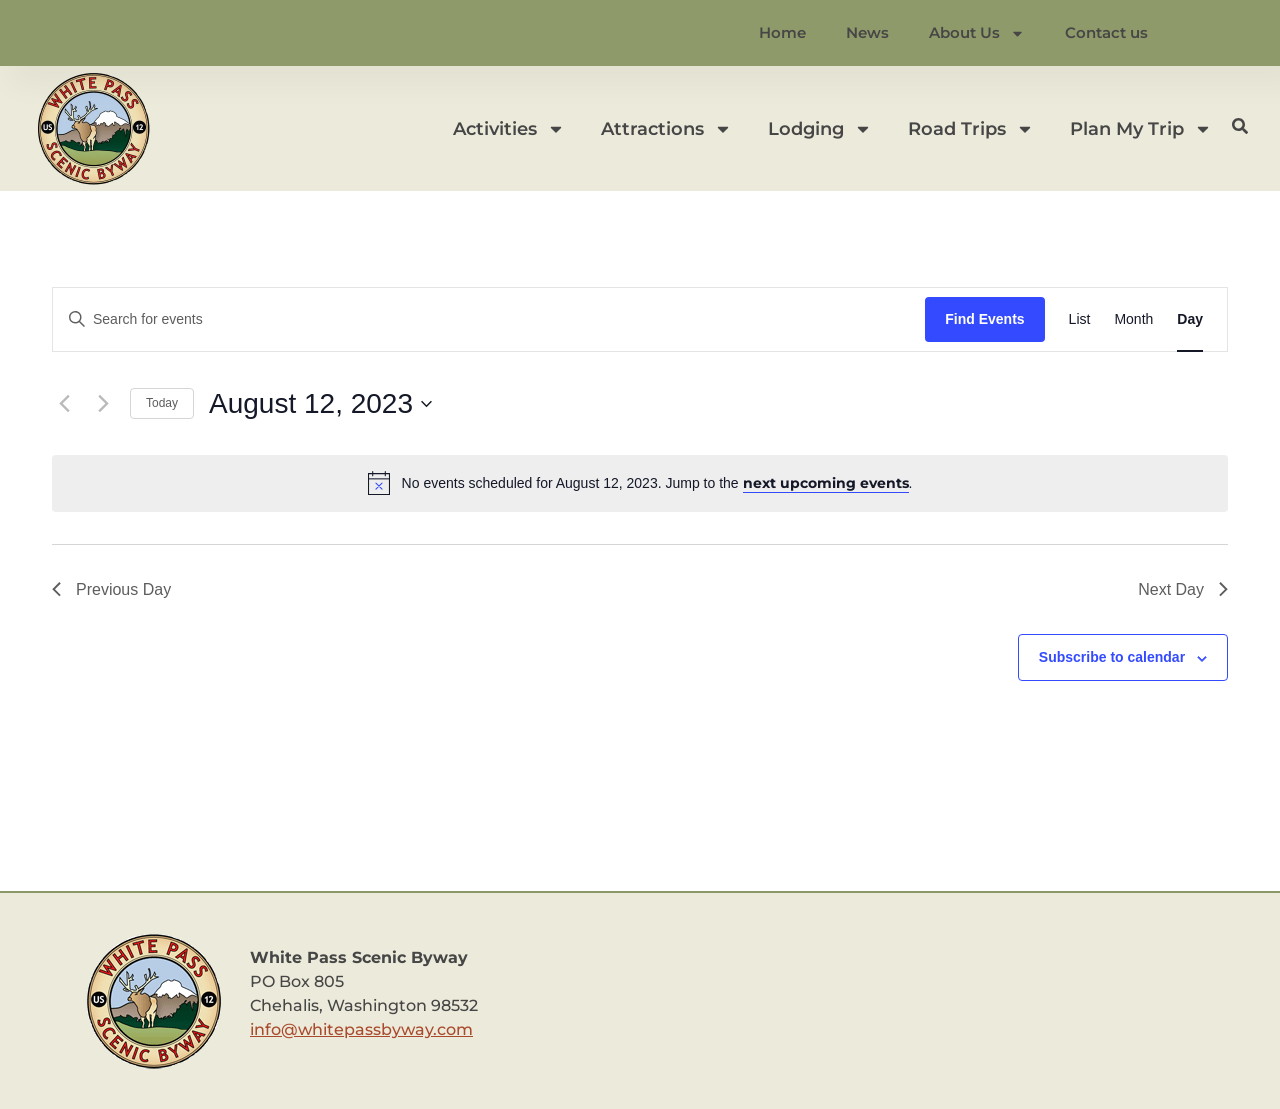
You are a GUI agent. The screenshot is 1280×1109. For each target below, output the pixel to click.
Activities (509, 129)
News (867, 32)
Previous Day (111, 589)
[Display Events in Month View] (1133, 319)
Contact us (1106, 32)
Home (782, 32)
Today (162, 403)
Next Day (1183, 589)
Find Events (984, 319)
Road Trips (971, 129)
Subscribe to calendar (1112, 657)
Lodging (820, 129)
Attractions (666, 129)
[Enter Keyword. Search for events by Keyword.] (489, 319)
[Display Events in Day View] (1190, 319)
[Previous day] (64, 404)
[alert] (640, 483)
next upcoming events (826, 483)
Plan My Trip (1141, 129)
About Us (977, 33)
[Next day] (103, 404)
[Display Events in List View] (1080, 319)
